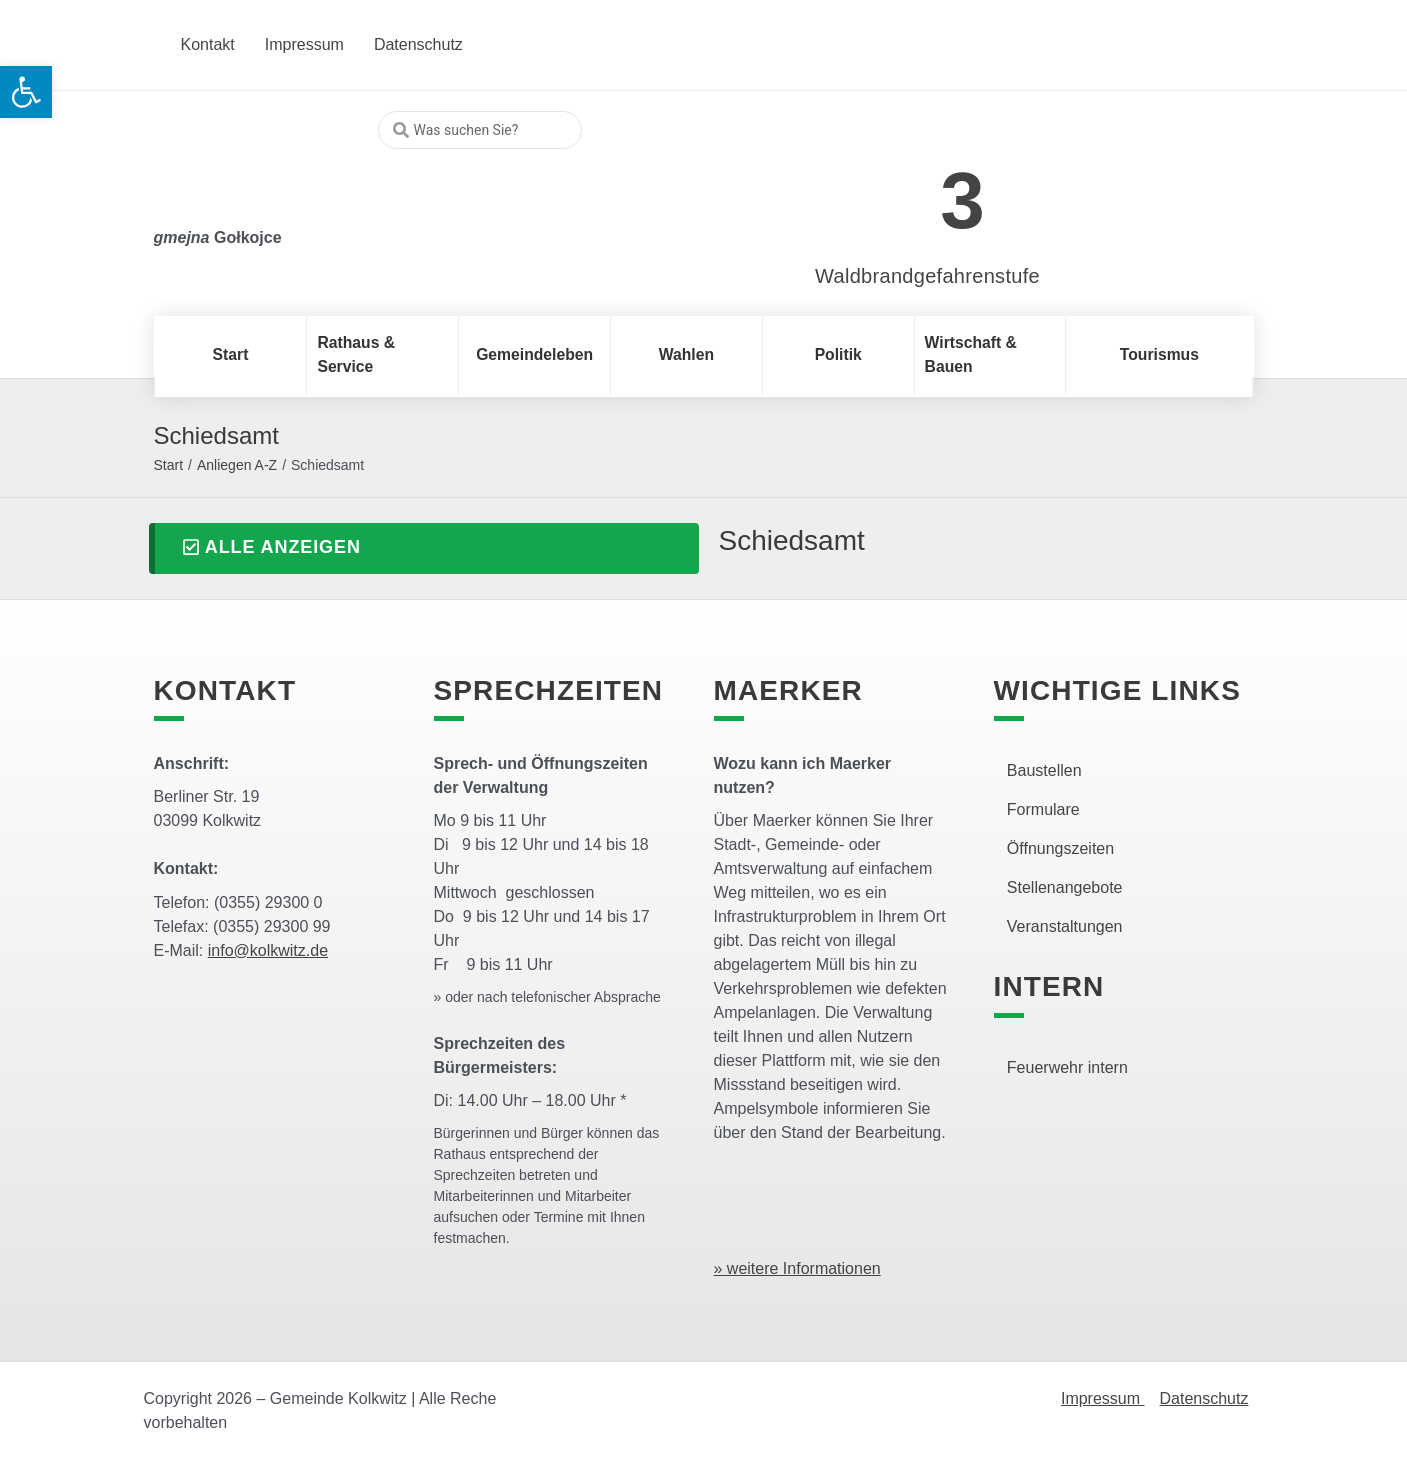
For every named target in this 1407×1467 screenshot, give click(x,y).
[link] (897, 189)
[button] (424, 548)
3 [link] (962, 200)
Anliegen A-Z (237, 465)
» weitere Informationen (797, 1268)
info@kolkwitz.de (268, 950)
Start (169, 465)
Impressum (1103, 1398)
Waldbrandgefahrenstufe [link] (927, 276)
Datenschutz (1204, 1398)
